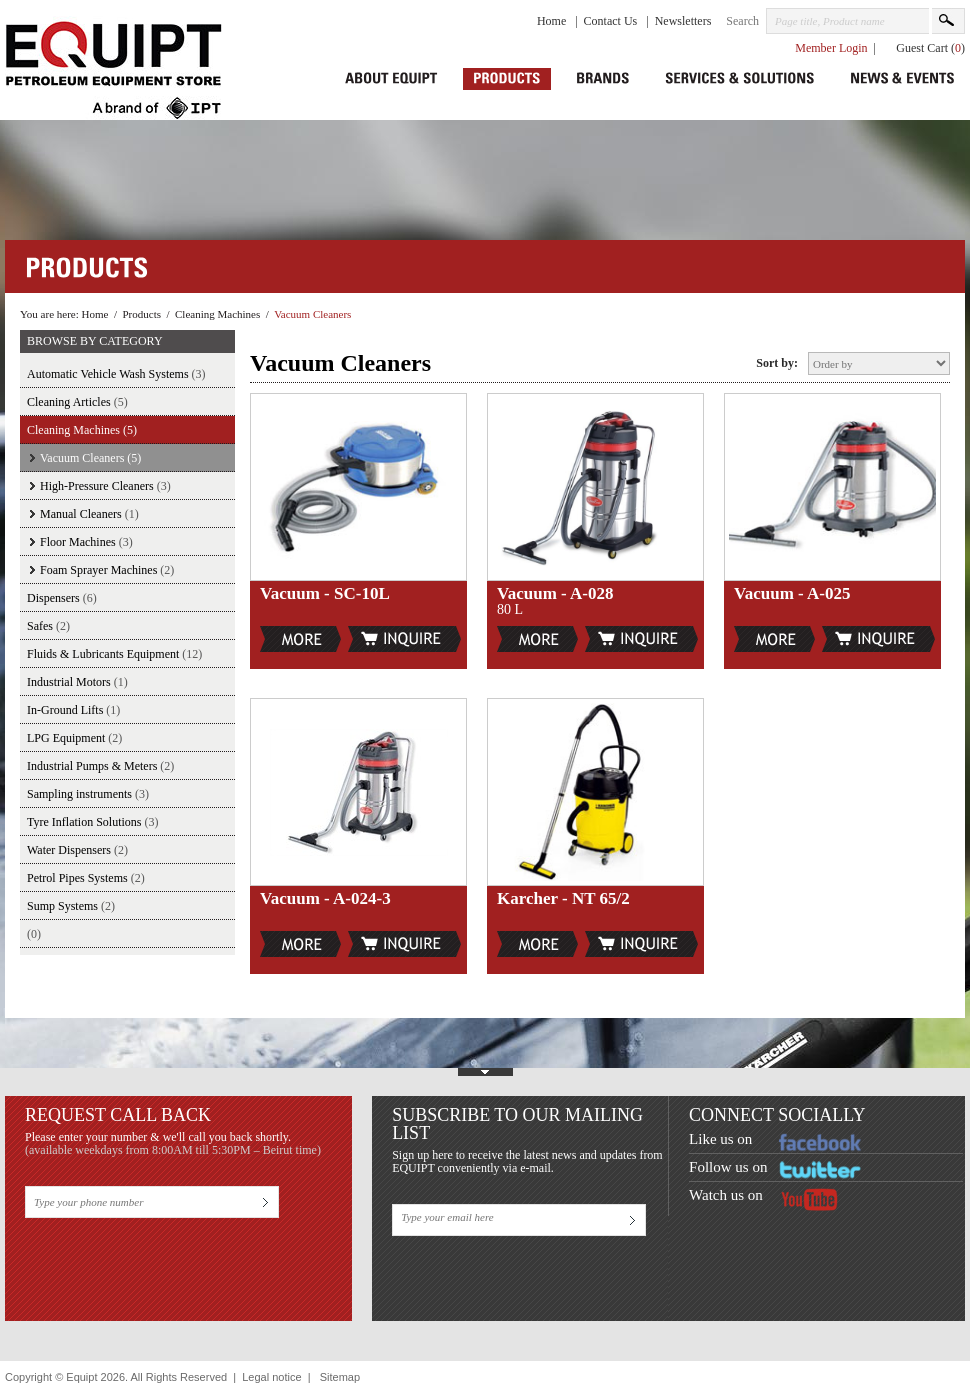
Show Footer (484, 1068)
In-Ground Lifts (73, 710)
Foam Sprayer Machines (107, 570)
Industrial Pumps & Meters (100, 766)
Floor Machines (86, 542)
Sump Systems (71, 906)
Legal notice (271, 1377)
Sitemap (340, 1377)
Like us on (720, 1139)
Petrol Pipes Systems (86, 878)
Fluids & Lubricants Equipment (114, 654)
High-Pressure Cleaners (105, 486)
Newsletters (683, 21)
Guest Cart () (930, 48)
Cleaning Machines (217, 314)
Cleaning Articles (77, 402)
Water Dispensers (77, 850)
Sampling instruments (88, 794)
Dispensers (62, 598)
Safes (48, 626)
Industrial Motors (77, 682)
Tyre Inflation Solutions (92, 822)
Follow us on (728, 1167)
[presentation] (177, 1262)
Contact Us (612, 21)
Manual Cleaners (89, 514)
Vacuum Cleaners (312, 314)
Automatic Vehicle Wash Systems (116, 374)
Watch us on (726, 1195)
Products (141, 314)
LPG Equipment (74, 738)
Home (553, 21)
